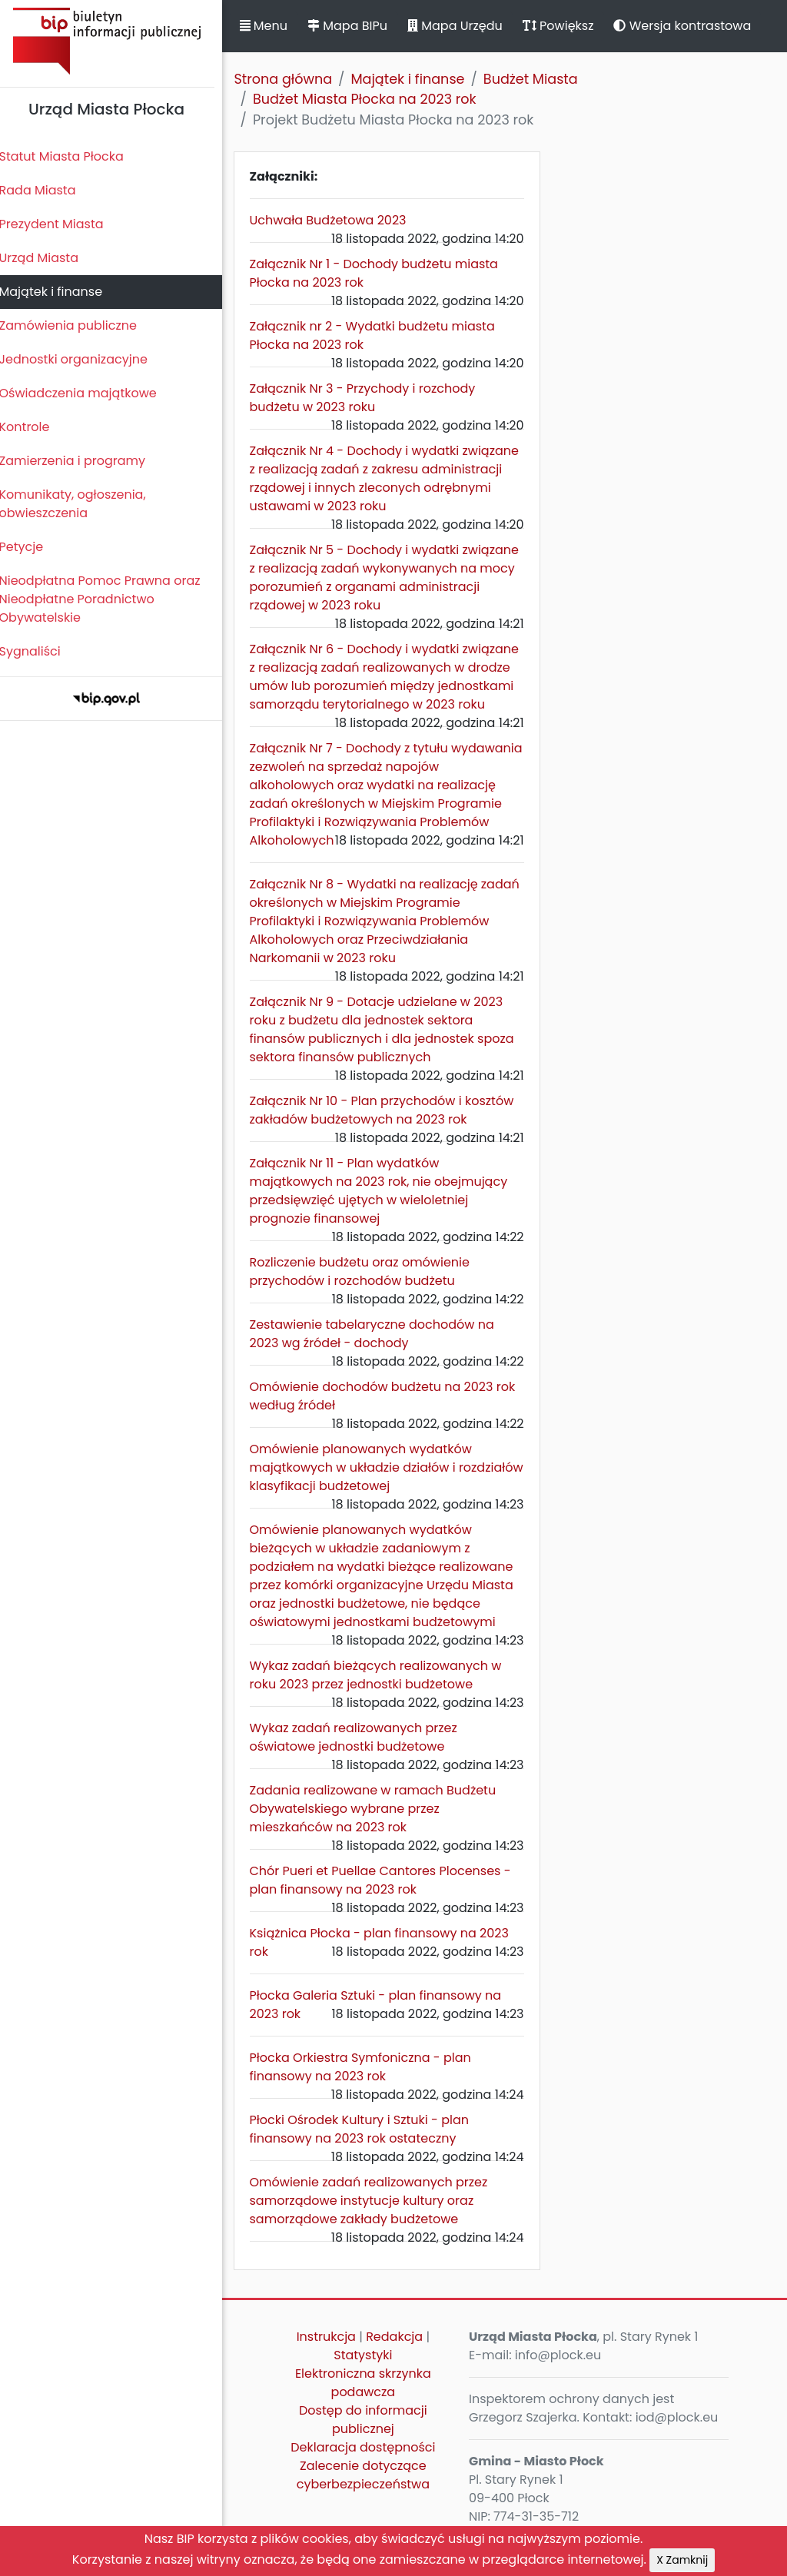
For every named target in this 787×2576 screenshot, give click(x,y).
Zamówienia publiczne (76, 325)
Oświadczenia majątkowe (86, 393)
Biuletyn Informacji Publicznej (115, 41)
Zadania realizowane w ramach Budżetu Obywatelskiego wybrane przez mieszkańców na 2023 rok (381, 1827)
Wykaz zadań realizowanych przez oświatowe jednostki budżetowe (362, 1756)
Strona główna (292, 79)
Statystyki (369, 2373)
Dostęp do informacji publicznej (370, 2438)
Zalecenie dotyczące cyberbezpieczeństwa (369, 2493)
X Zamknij (682, 2560)
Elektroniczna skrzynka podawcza (370, 2401)
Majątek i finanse (59, 291)
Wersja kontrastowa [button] (691, 26)
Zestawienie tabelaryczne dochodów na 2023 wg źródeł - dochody (380, 1352)
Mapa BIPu (356, 26)
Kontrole (33, 427)
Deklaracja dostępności (369, 2466)
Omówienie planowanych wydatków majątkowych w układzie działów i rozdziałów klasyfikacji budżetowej (369, 1486)
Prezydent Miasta (60, 224)
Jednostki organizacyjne (82, 359)
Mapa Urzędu (463, 26)
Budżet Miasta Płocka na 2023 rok (373, 99)
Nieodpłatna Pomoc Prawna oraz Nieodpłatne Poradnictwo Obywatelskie (108, 599)
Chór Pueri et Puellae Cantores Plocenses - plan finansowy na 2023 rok (389, 1899)
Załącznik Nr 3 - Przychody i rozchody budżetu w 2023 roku (371, 398)
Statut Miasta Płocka (70, 156)
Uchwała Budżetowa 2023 (336, 220)
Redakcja (401, 2355)
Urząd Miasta (47, 258)
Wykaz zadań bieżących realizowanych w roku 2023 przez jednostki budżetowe (384, 1693)
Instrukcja (332, 2355)
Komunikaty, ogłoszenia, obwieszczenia (81, 504)
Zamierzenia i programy (81, 461)
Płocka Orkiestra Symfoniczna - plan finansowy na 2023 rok (369, 2085)
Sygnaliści (38, 651)
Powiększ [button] (567, 26)
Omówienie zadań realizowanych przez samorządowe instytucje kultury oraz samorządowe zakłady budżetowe (377, 2219)
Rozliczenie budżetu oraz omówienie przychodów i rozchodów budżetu (368, 1290)
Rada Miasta (46, 190)
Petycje (30, 547)
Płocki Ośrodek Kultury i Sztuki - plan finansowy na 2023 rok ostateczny (367, 2148)
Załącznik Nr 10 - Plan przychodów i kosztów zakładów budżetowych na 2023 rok (390, 1128)
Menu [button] (272, 26)
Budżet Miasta (539, 79)
